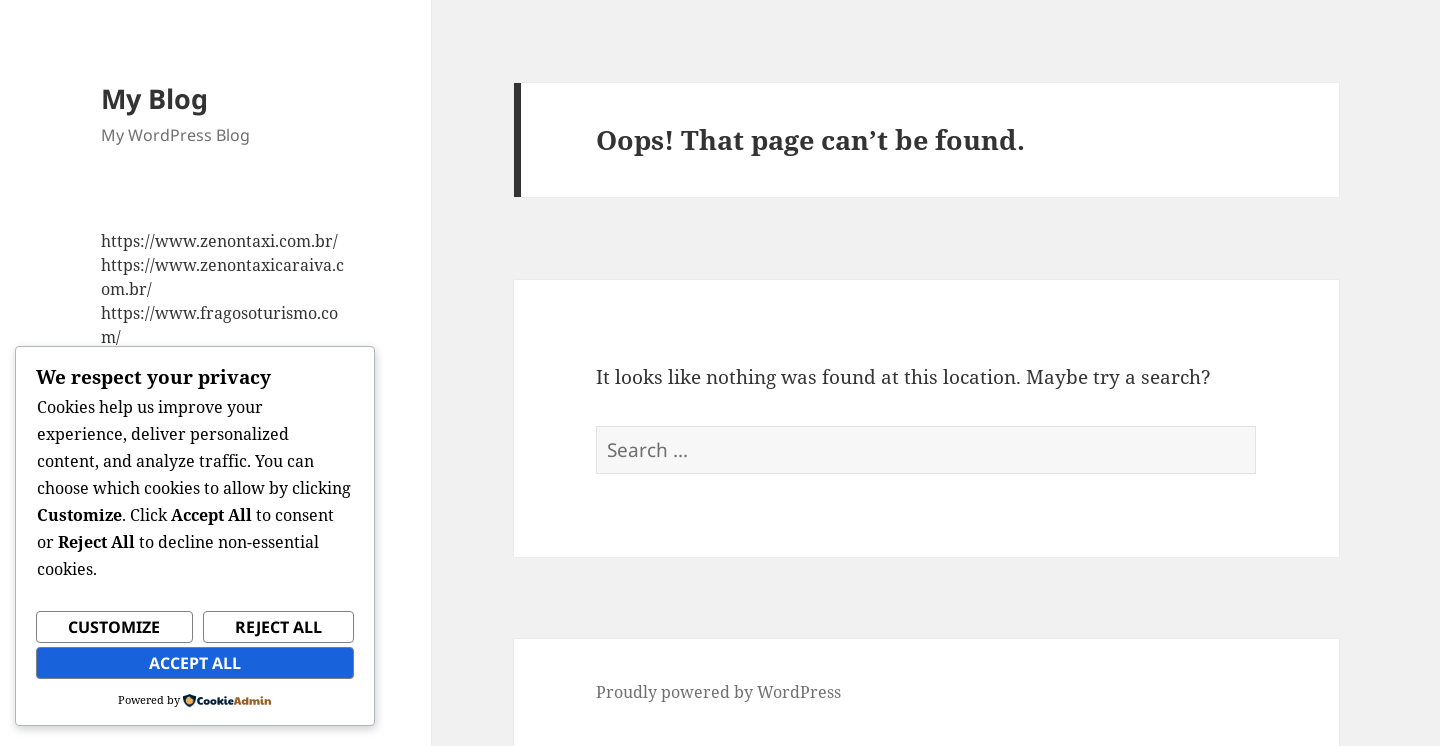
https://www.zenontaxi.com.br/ (219, 241)
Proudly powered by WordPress (718, 692)
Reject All (278, 627)
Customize (114, 627)
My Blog (154, 98)
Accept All (195, 663)
